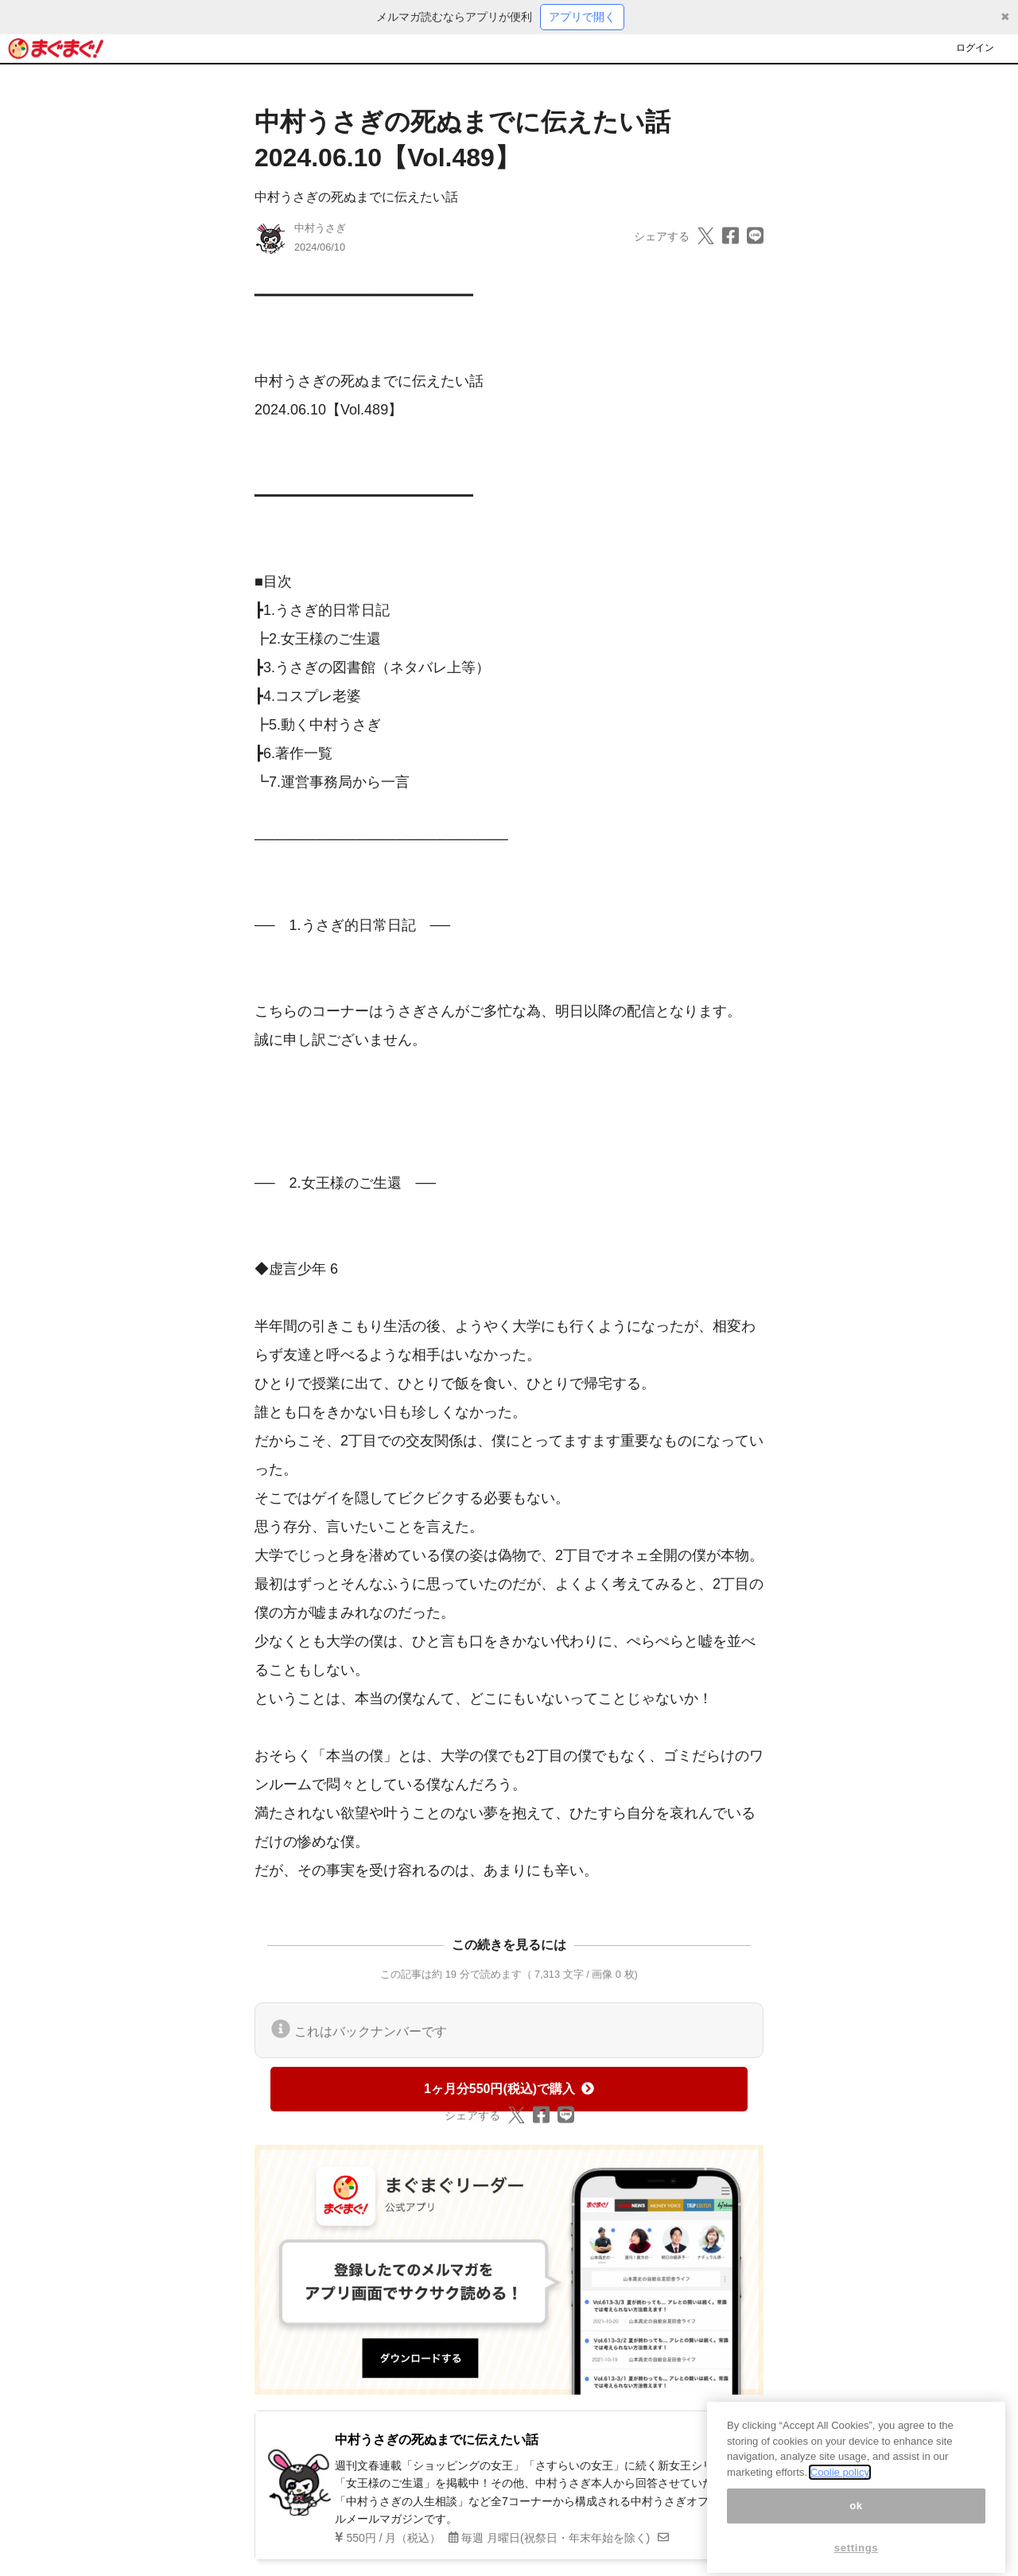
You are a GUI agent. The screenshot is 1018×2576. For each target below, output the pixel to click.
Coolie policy (839, 2485)
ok (856, 2518)
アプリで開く (582, 16)
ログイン (975, 47)
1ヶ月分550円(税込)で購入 (509, 2088)
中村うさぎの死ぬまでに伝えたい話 (356, 197)
